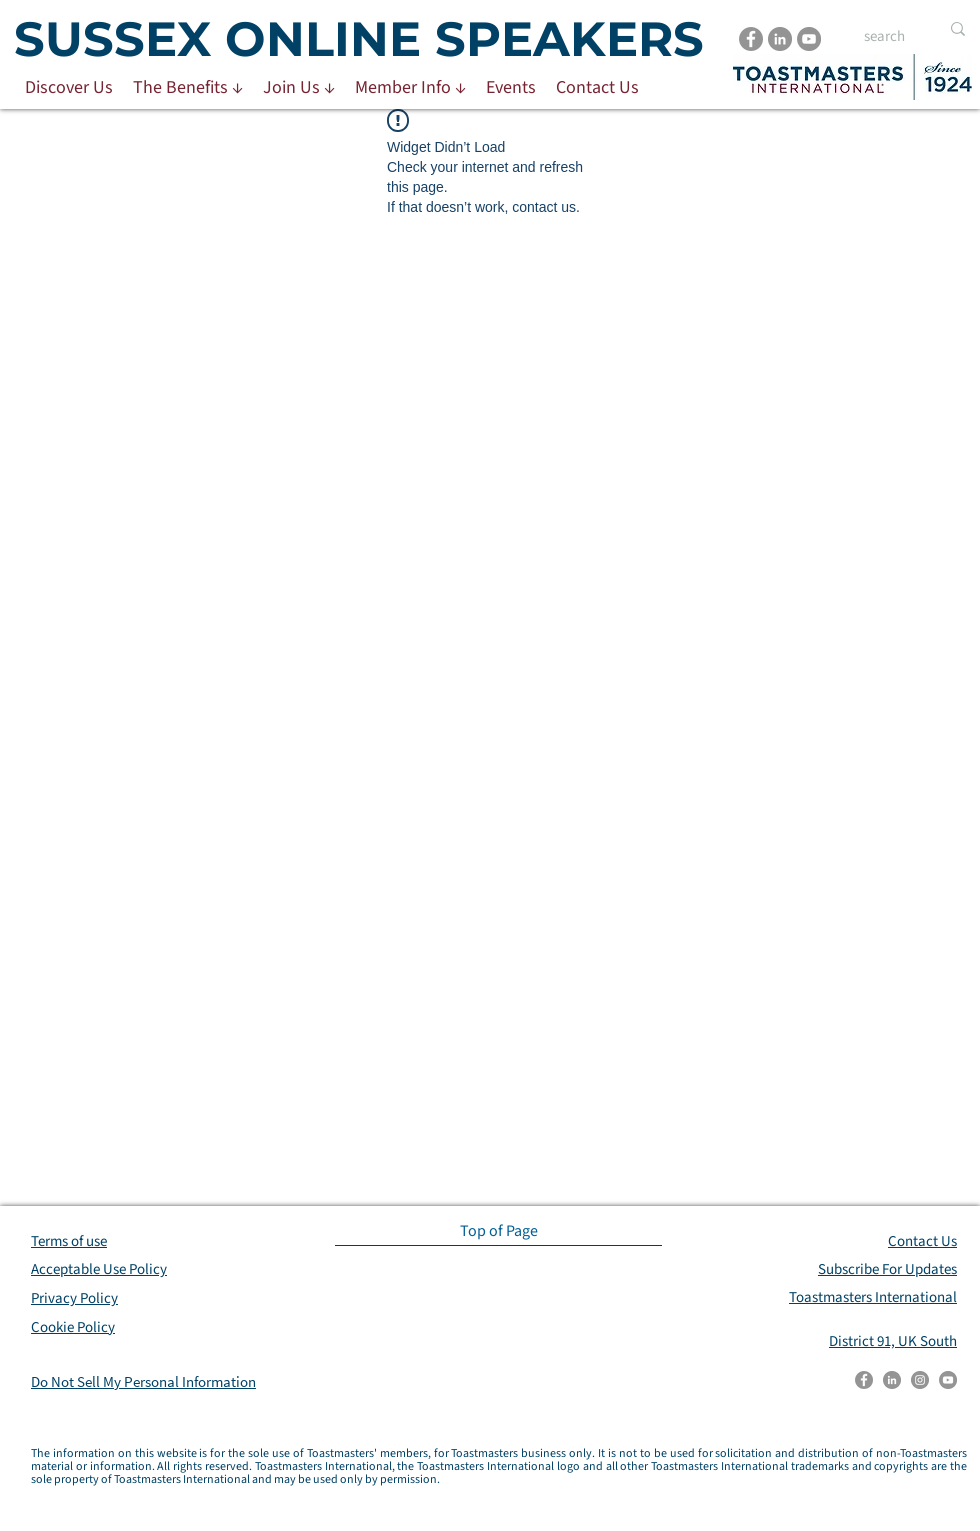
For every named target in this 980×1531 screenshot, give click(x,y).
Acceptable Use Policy (99, 1269)
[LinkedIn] (780, 39)
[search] (886, 37)
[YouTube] (809, 39)
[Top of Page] (498, 1231)
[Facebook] (751, 39)
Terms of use (69, 1241)
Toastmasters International (873, 1297)
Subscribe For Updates (887, 1269)
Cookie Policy (73, 1327)
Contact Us (922, 1241)
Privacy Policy (74, 1298)
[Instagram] (920, 1380)
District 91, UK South (893, 1341)
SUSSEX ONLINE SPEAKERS (359, 39)
